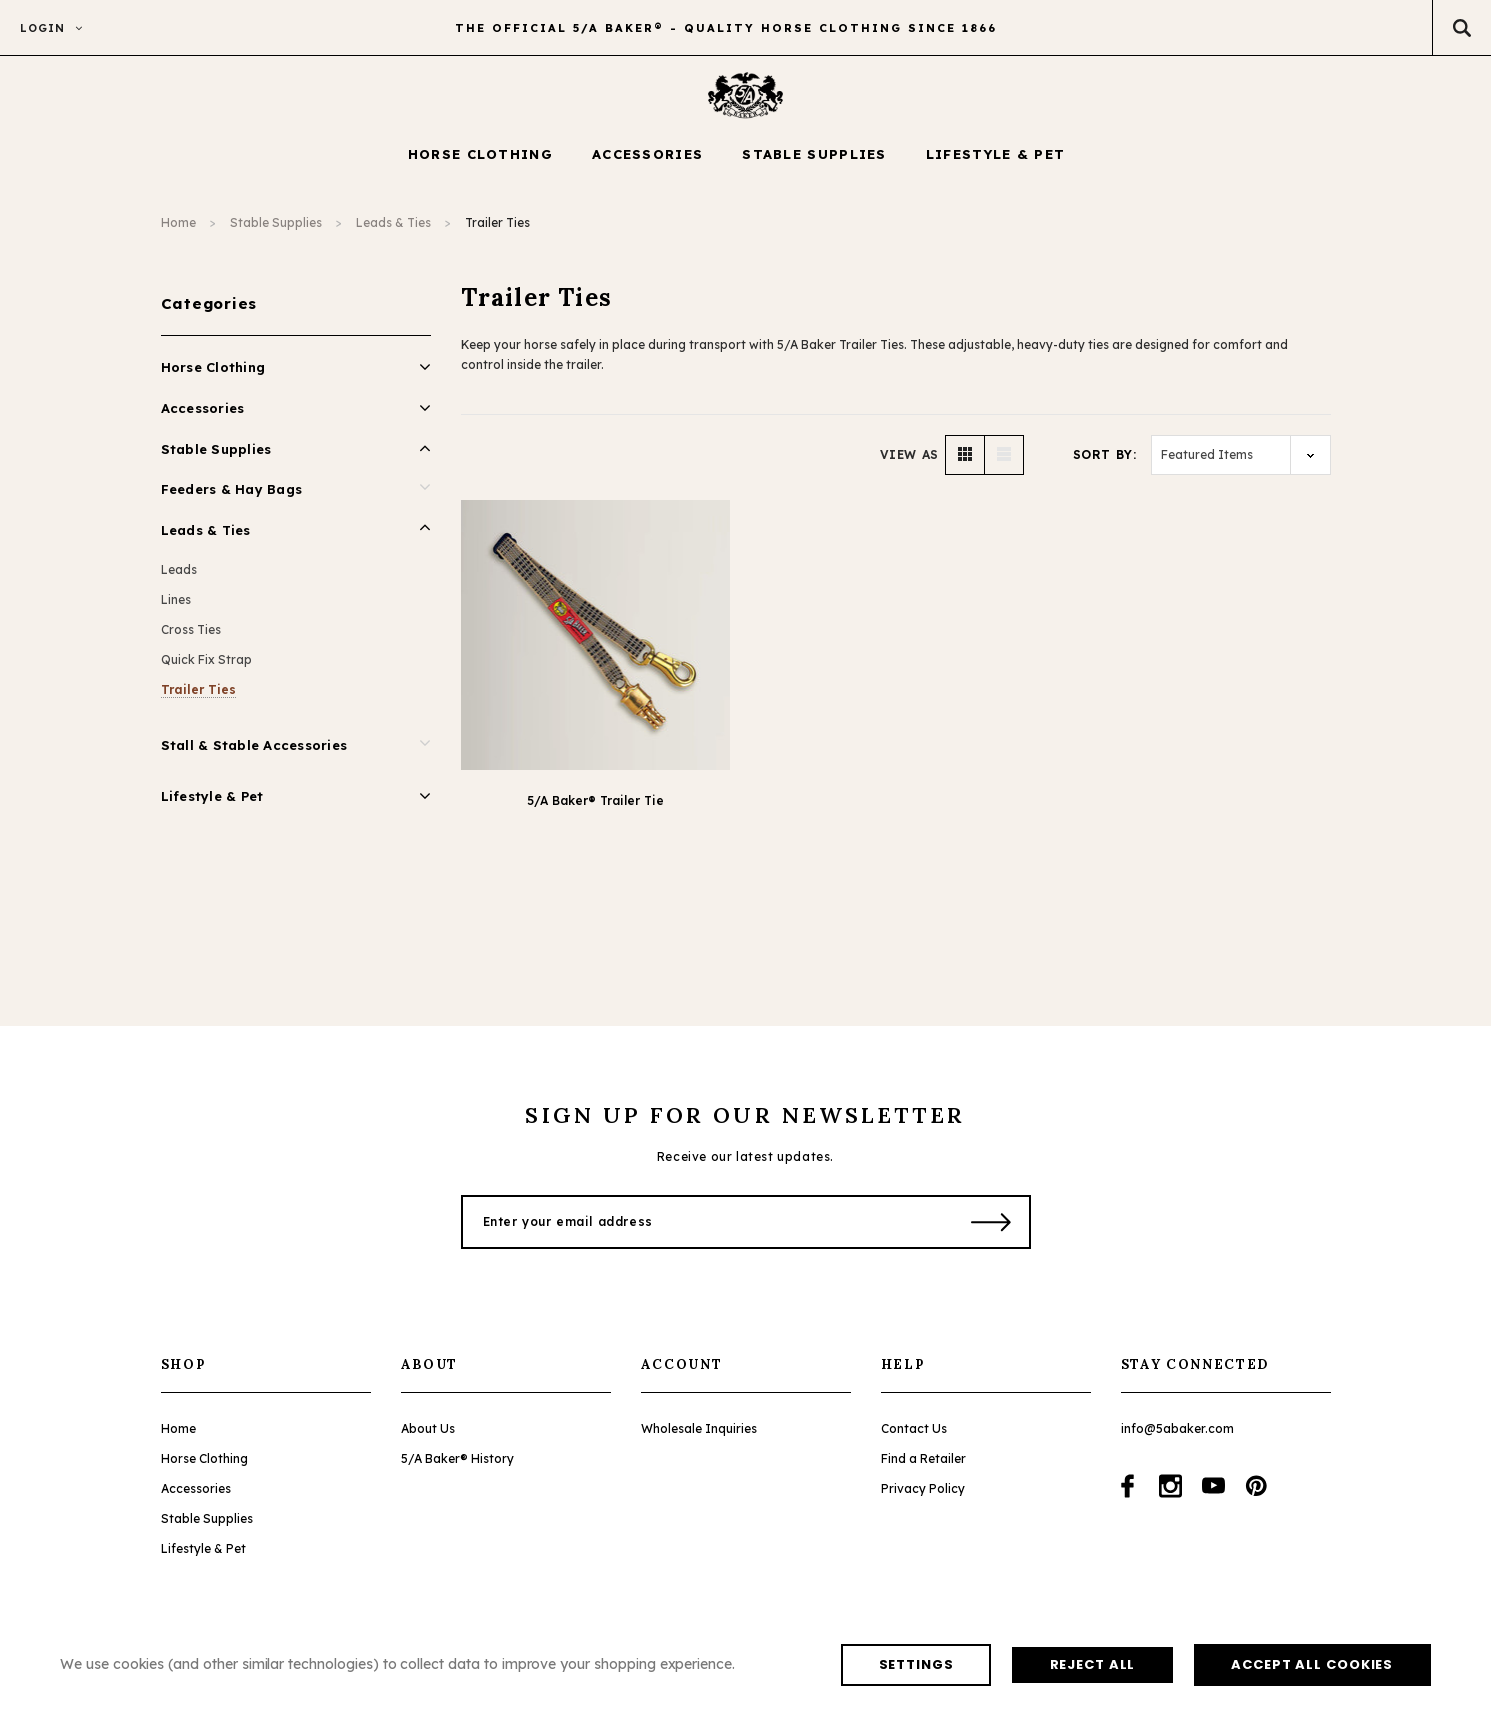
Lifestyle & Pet (203, 1558)
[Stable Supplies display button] (814, 165)
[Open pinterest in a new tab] (1256, 1496)
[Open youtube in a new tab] (1213, 1496)
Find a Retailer (923, 1468)
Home (178, 232)
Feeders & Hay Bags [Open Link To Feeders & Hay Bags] (232, 499)
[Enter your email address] (703, 1232)
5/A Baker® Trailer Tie (595, 809)
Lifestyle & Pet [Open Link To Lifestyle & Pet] (212, 806)
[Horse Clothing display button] (480, 165)
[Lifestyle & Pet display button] (996, 165)
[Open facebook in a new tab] (1127, 1496)
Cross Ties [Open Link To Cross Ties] (191, 639)
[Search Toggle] (1461, 27)
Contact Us (914, 1438)
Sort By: (1105, 463)
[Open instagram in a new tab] (1170, 1496)
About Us (428, 1438)
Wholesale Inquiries (699, 1438)
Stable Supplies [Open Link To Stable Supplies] (216, 459)
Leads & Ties (393, 232)
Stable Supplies (276, 232)
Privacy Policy (923, 1498)
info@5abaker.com (1177, 1438)
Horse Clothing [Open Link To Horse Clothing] (213, 377)
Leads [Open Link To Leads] (179, 579)
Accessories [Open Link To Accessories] (203, 418)
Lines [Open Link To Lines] (176, 609)
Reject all (384, 1663)
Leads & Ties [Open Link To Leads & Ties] (206, 540)
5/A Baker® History (457, 1468)
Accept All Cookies (637, 1663)
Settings (176, 1663)
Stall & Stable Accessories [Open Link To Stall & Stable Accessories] (254, 755)
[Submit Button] (991, 1232)
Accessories (196, 1498)
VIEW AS (909, 463)
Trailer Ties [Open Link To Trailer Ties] (198, 699)
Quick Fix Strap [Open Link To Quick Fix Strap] (206, 669)
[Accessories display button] (647, 165)
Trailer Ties (497, 232)
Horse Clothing (204, 1468)
